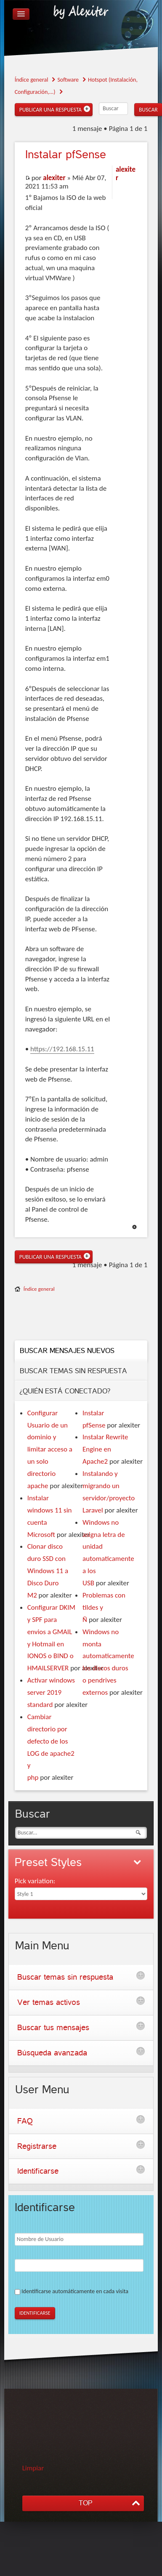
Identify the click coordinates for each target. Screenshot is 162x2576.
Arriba (134, 1227)
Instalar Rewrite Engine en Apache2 (105, 1449)
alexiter (54, 177)
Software (68, 79)
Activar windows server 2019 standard (51, 1692)
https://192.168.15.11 (62, 1049)
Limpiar (33, 2468)
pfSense (65, 155)
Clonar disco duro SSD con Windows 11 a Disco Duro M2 (48, 1571)
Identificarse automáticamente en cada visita (74, 2291)
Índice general (31, 79)
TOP (85, 2503)
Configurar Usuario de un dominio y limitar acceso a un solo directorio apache (49, 1449)
